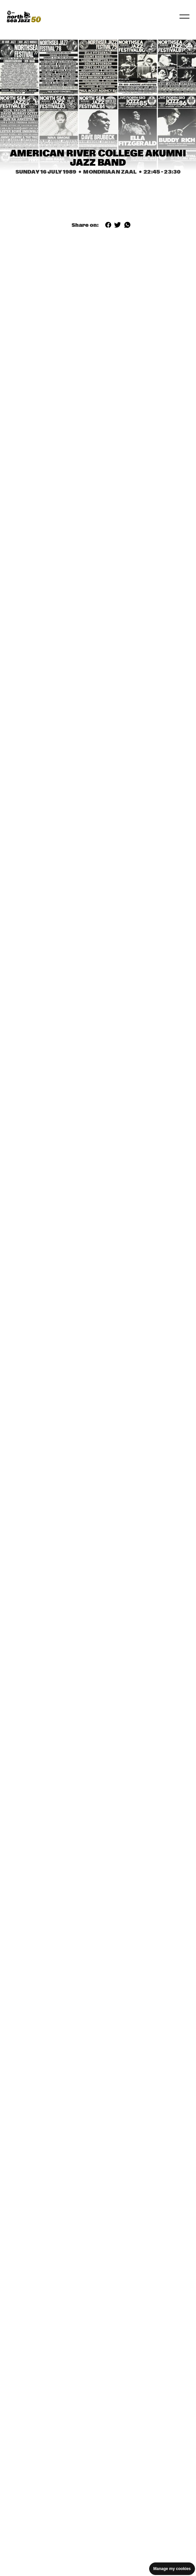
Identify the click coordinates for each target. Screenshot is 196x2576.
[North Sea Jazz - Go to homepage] (24, 16)
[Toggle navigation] (184, 16)
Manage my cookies (172, 2568)
